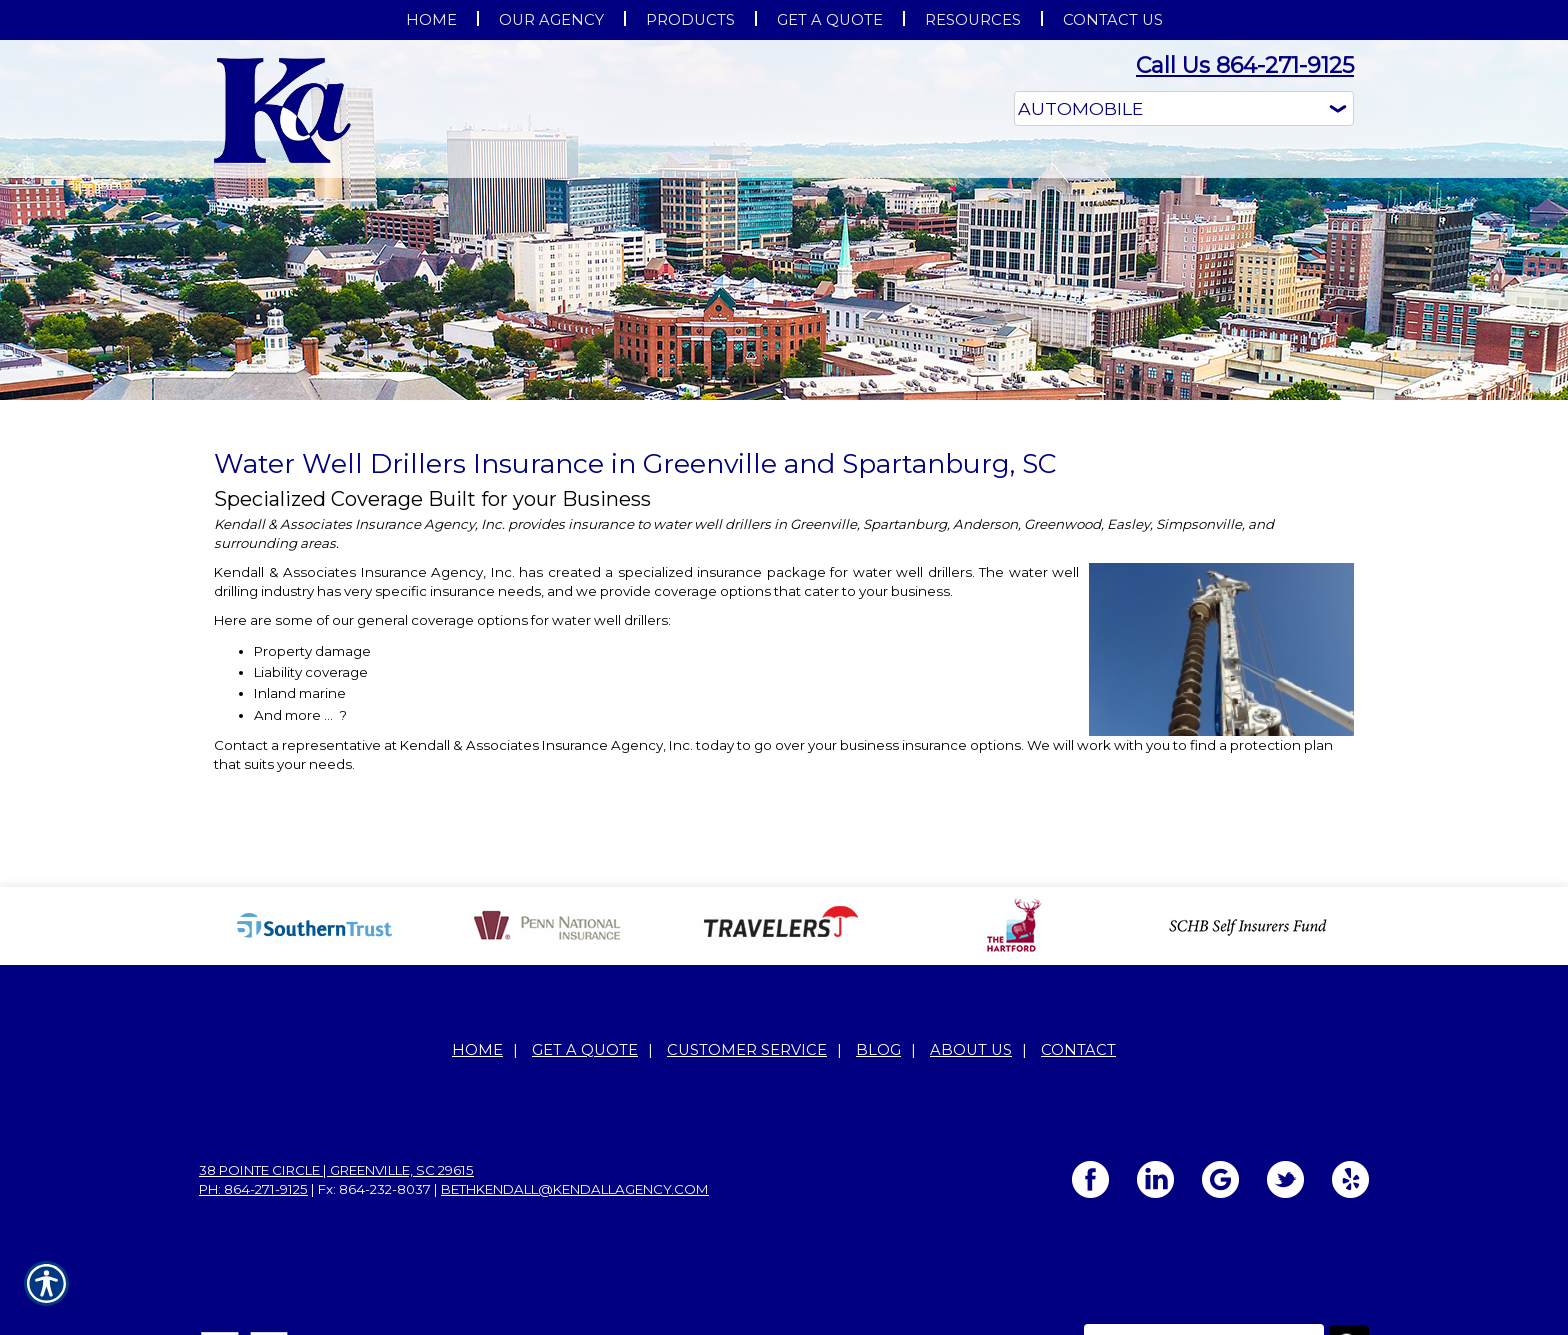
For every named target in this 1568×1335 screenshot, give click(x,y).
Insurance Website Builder (1281, 1295)
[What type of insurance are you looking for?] (1184, 108)
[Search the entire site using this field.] (1204, 1256)
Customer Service (747, 962)
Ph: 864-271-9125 (253, 1101)
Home (477, 962)
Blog (878, 962)
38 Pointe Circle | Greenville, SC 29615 (336, 1082)
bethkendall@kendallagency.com (575, 1101)
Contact (1078, 962)
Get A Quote (585, 962)
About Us (971, 962)
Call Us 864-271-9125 (1245, 65)
